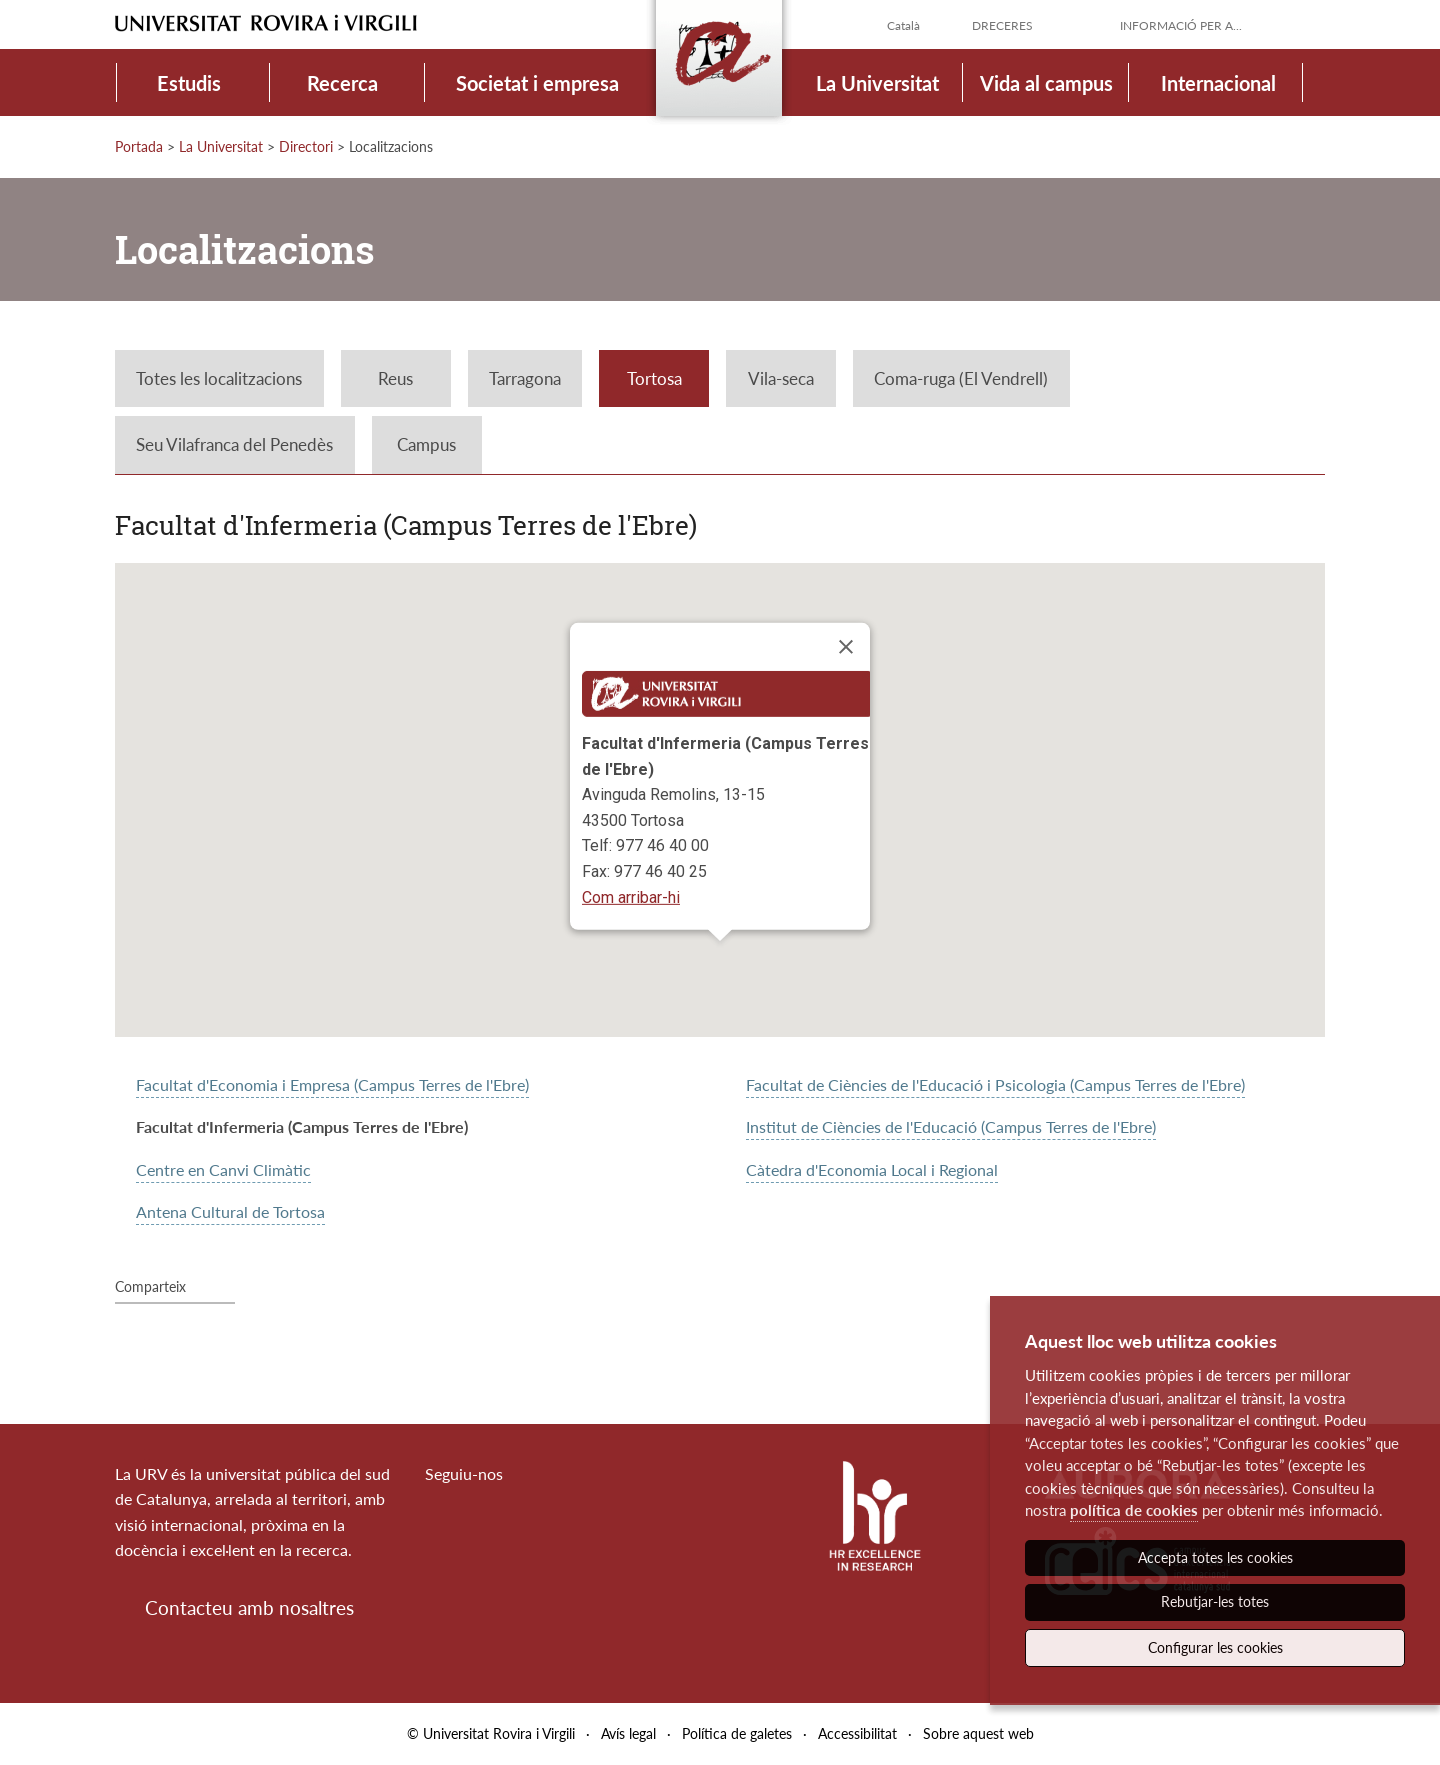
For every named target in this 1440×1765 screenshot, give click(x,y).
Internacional (1218, 83)
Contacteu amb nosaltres (249, 1607)
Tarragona (525, 378)
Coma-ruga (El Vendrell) (961, 378)
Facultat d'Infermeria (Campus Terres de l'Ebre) (302, 1126)
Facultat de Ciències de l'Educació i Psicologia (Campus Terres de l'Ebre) (995, 1084)
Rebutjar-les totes (1215, 1601)
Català (903, 25)
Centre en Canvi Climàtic (223, 1169)
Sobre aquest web (978, 1733)
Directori (306, 146)
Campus (426, 444)
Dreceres (1002, 25)
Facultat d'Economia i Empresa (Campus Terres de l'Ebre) (332, 1084)
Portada (139, 146)
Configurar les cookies (1215, 1647)
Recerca (342, 83)
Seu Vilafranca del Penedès (234, 444)
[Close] (846, 647)
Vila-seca (781, 378)
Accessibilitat (857, 1733)
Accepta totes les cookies (1215, 1557)
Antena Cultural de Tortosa (230, 1211)
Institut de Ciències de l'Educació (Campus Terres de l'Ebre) (951, 1126)
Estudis (189, 83)
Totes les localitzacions (219, 378)
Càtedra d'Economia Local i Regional (872, 1169)
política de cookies (1134, 1510)
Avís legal (628, 1733)
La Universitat (877, 83)
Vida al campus (1046, 83)
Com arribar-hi (631, 896)
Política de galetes (737, 1733)
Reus (395, 378)
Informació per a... (1181, 25)
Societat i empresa (537, 83)
